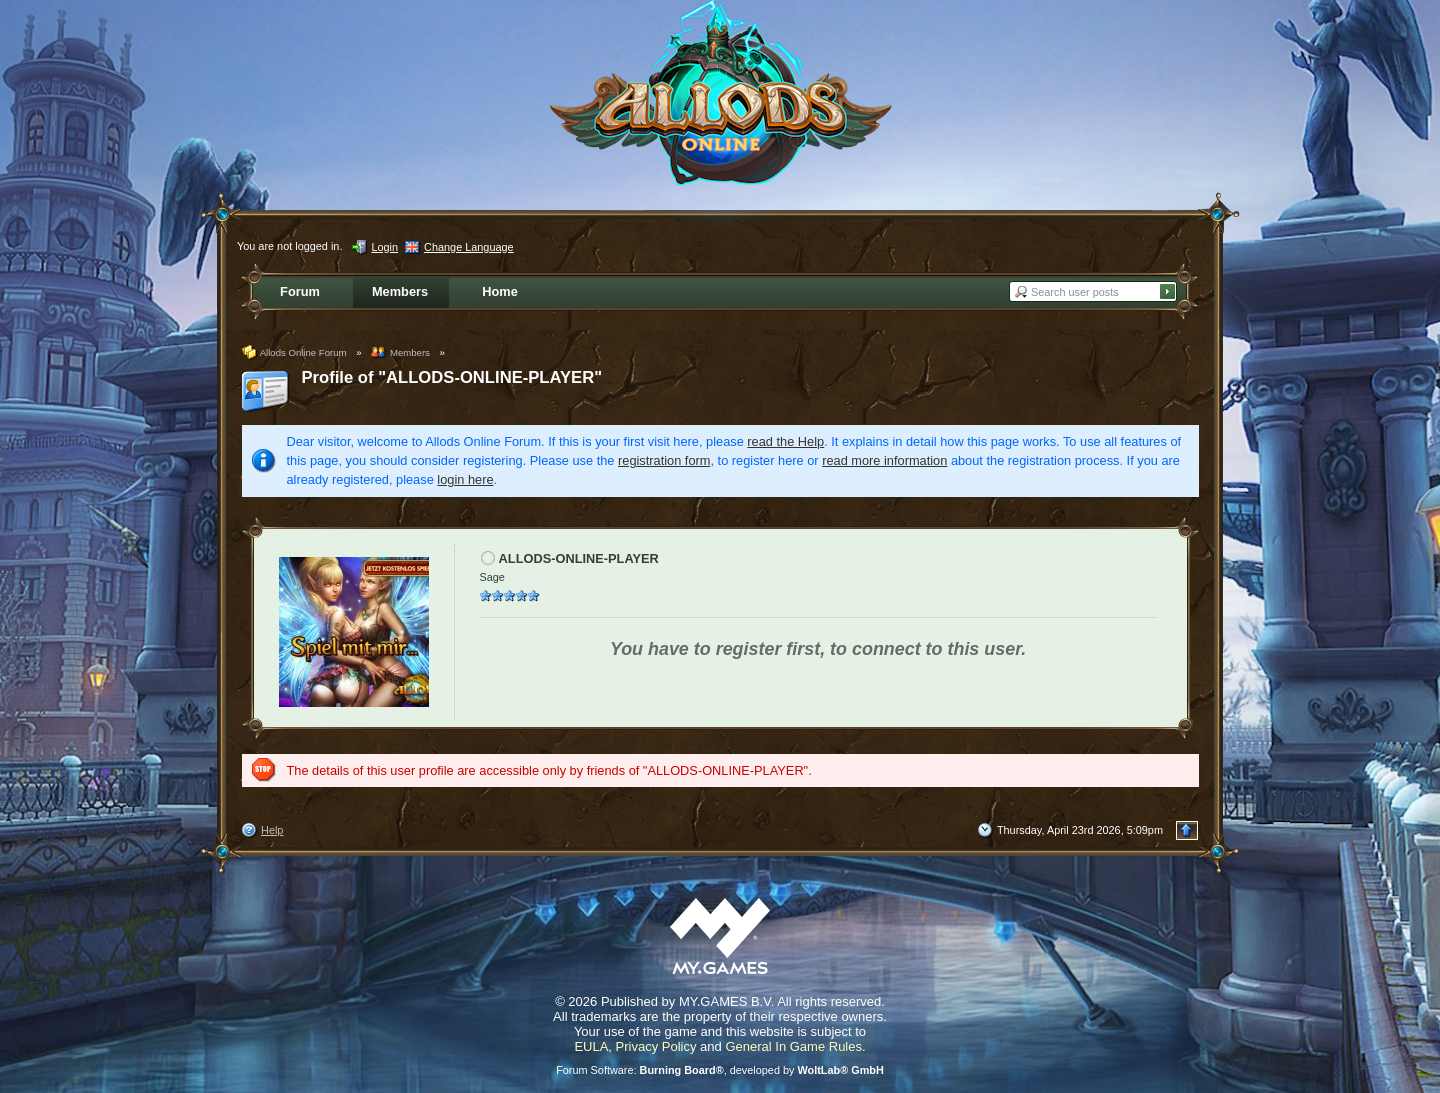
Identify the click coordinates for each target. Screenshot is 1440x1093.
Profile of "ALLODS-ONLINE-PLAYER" (452, 377)
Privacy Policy (656, 1046)
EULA (591, 1046)
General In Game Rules (793, 1046)
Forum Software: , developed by (720, 1070)
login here (465, 479)
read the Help (785, 441)
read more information (884, 460)
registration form (664, 460)
